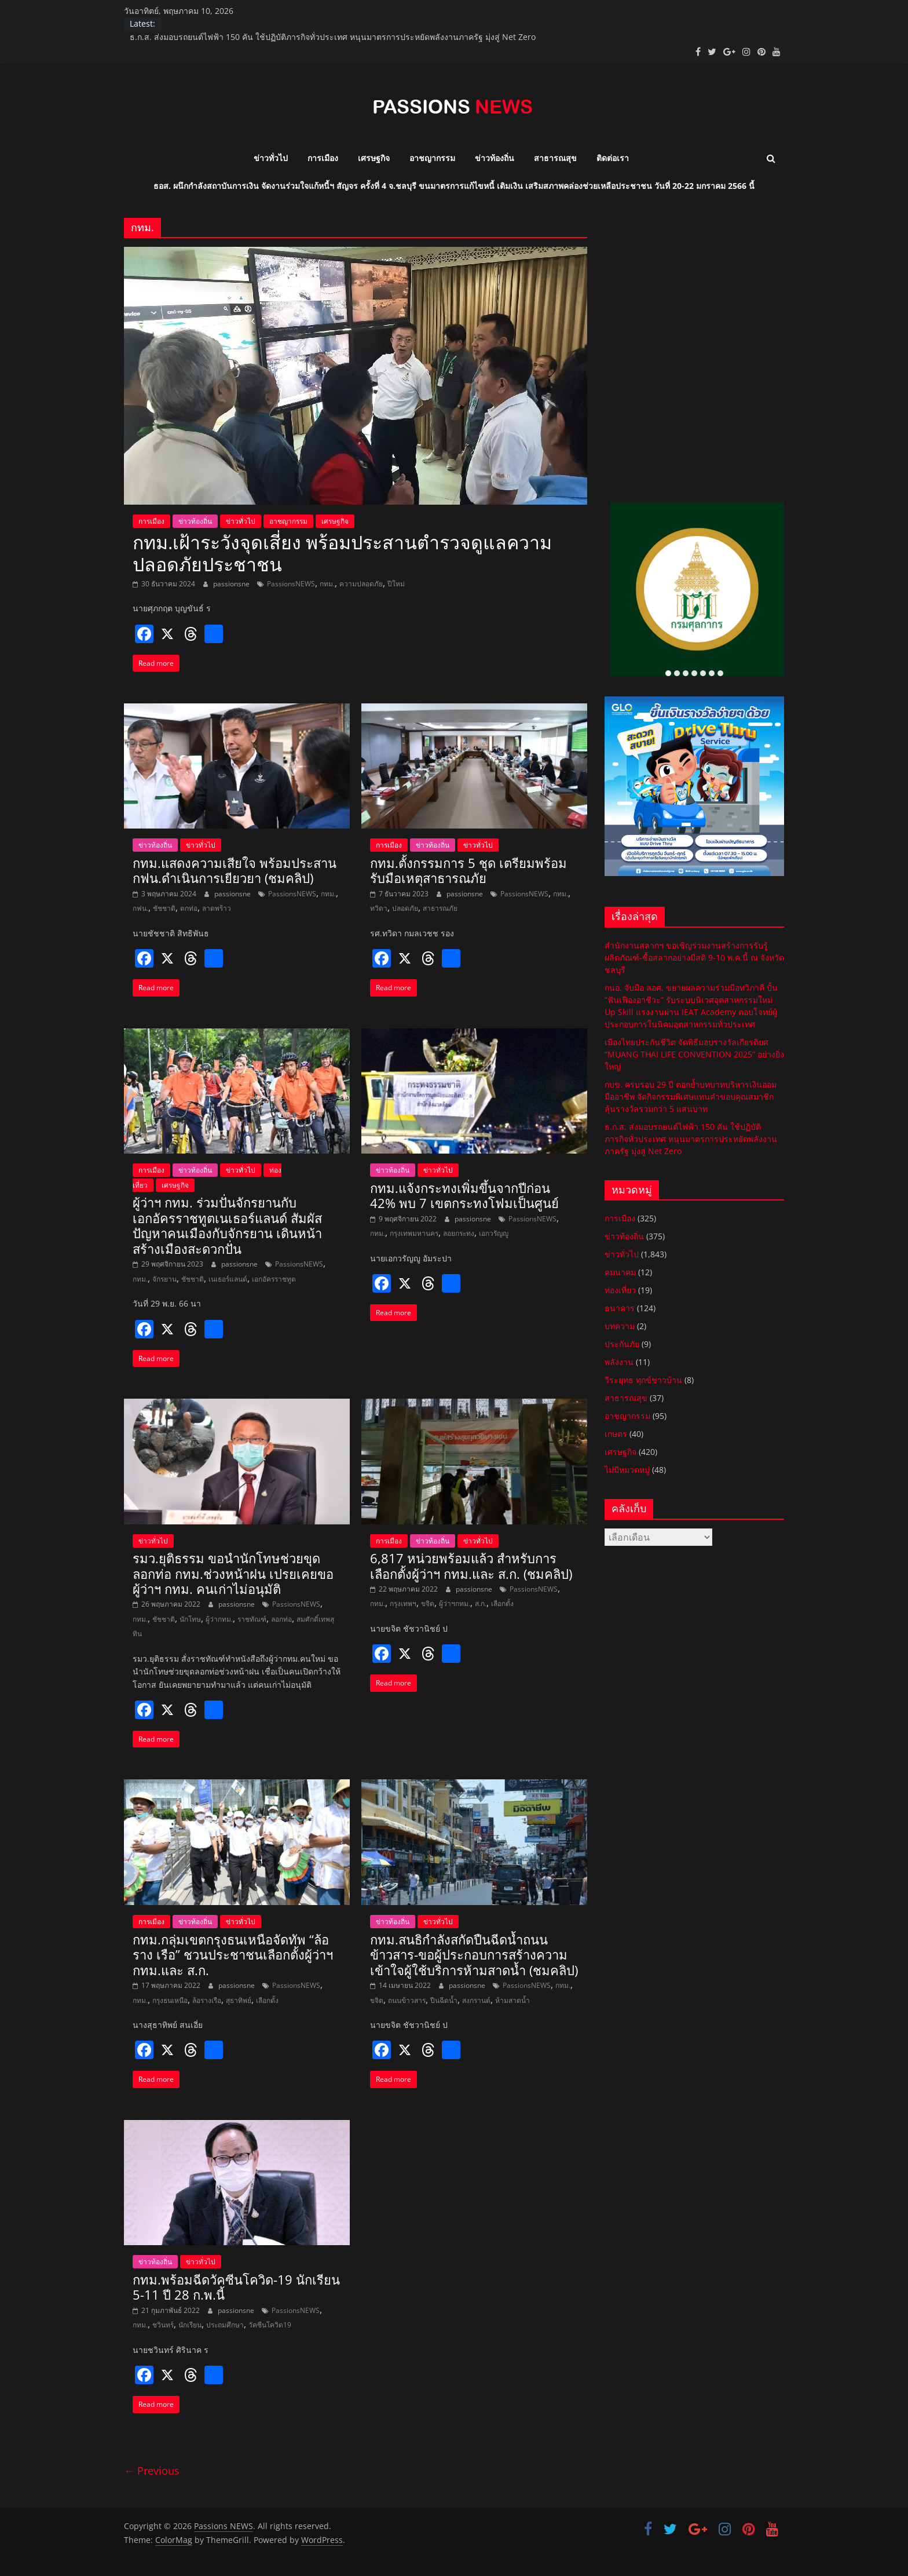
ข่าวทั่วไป (271, 157)
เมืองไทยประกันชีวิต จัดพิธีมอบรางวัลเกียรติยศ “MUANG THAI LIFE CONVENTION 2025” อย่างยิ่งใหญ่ (694, 1054)
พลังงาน (619, 1361)
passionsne (232, 584)
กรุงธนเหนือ (170, 2000)
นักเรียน (190, 2325)
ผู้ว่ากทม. (219, 1619)
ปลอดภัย (405, 908)
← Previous (152, 2471)
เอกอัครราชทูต (274, 1279)
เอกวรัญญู (493, 1233)
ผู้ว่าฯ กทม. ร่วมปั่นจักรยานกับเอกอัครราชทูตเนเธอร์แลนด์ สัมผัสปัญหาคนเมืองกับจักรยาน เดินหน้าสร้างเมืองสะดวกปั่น (227, 1225)
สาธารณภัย (440, 908)
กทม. (327, 584)
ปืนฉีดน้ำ (443, 2000)
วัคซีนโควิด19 (269, 2325)
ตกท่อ (188, 908)
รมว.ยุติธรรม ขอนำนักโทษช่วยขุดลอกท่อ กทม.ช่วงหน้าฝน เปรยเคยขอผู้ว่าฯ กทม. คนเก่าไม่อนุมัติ (233, 1573)
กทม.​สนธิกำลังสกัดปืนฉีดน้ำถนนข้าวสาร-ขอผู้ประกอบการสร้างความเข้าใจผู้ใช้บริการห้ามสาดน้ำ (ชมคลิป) (474, 1955)
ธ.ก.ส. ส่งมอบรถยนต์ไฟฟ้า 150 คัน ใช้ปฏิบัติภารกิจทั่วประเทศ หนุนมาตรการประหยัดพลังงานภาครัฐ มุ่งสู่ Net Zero (333, 36)
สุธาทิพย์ (238, 2000)
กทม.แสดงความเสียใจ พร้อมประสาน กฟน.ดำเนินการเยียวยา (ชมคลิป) (234, 870)
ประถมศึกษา (225, 2325)
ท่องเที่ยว (620, 1290)
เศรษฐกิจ (374, 157)
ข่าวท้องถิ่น (494, 157)
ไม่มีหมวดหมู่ (627, 1469)
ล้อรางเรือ (206, 2000)
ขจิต (427, 1603)
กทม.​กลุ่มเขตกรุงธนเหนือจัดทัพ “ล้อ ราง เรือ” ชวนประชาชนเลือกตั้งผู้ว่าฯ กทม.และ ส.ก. (233, 1955)
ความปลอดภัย (361, 584)
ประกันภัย (622, 1343)
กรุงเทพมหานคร (414, 1233)
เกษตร (616, 1433)
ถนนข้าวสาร (407, 2000)
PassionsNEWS (291, 584)
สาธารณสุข (555, 157)
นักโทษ (190, 1619)
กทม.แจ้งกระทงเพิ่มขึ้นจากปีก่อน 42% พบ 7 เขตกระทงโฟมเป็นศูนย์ (464, 1195)
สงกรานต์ (476, 2000)
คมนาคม (620, 1272)
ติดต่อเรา (612, 157)
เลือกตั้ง (502, 1603)
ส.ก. (480, 1603)
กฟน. (140, 908)
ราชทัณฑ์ (251, 1619)
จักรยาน (164, 1279)
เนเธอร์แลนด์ (227, 1279)
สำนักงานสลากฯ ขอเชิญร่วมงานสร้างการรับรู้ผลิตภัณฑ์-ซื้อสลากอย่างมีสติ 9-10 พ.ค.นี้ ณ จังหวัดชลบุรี (694, 957)
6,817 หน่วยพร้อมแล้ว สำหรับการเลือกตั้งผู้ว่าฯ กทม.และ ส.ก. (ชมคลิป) (471, 1565)
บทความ (620, 1325)
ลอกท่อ (281, 1619)
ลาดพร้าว (216, 908)
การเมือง (322, 157)
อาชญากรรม (432, 157)
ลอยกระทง (458, 1233)
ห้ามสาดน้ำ (512, 2000)
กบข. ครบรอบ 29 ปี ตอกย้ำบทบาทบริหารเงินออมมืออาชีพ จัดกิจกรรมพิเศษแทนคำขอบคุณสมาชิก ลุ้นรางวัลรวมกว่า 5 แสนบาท (691, 1096)
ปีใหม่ (396, 584)
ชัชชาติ (164, 908)
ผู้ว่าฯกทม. (454, 1603)
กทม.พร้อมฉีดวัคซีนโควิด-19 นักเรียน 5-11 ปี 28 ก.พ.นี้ (236, 2287)
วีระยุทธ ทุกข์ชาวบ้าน (643, 1379)
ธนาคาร (620, 1307)
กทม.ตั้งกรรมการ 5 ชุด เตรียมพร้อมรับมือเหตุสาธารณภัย (468, 870)
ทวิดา (378, 908)
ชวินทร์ (163, 2325)
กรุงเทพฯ (403, 1603)
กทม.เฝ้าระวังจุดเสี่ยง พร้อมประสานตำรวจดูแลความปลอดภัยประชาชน (342, 553)
